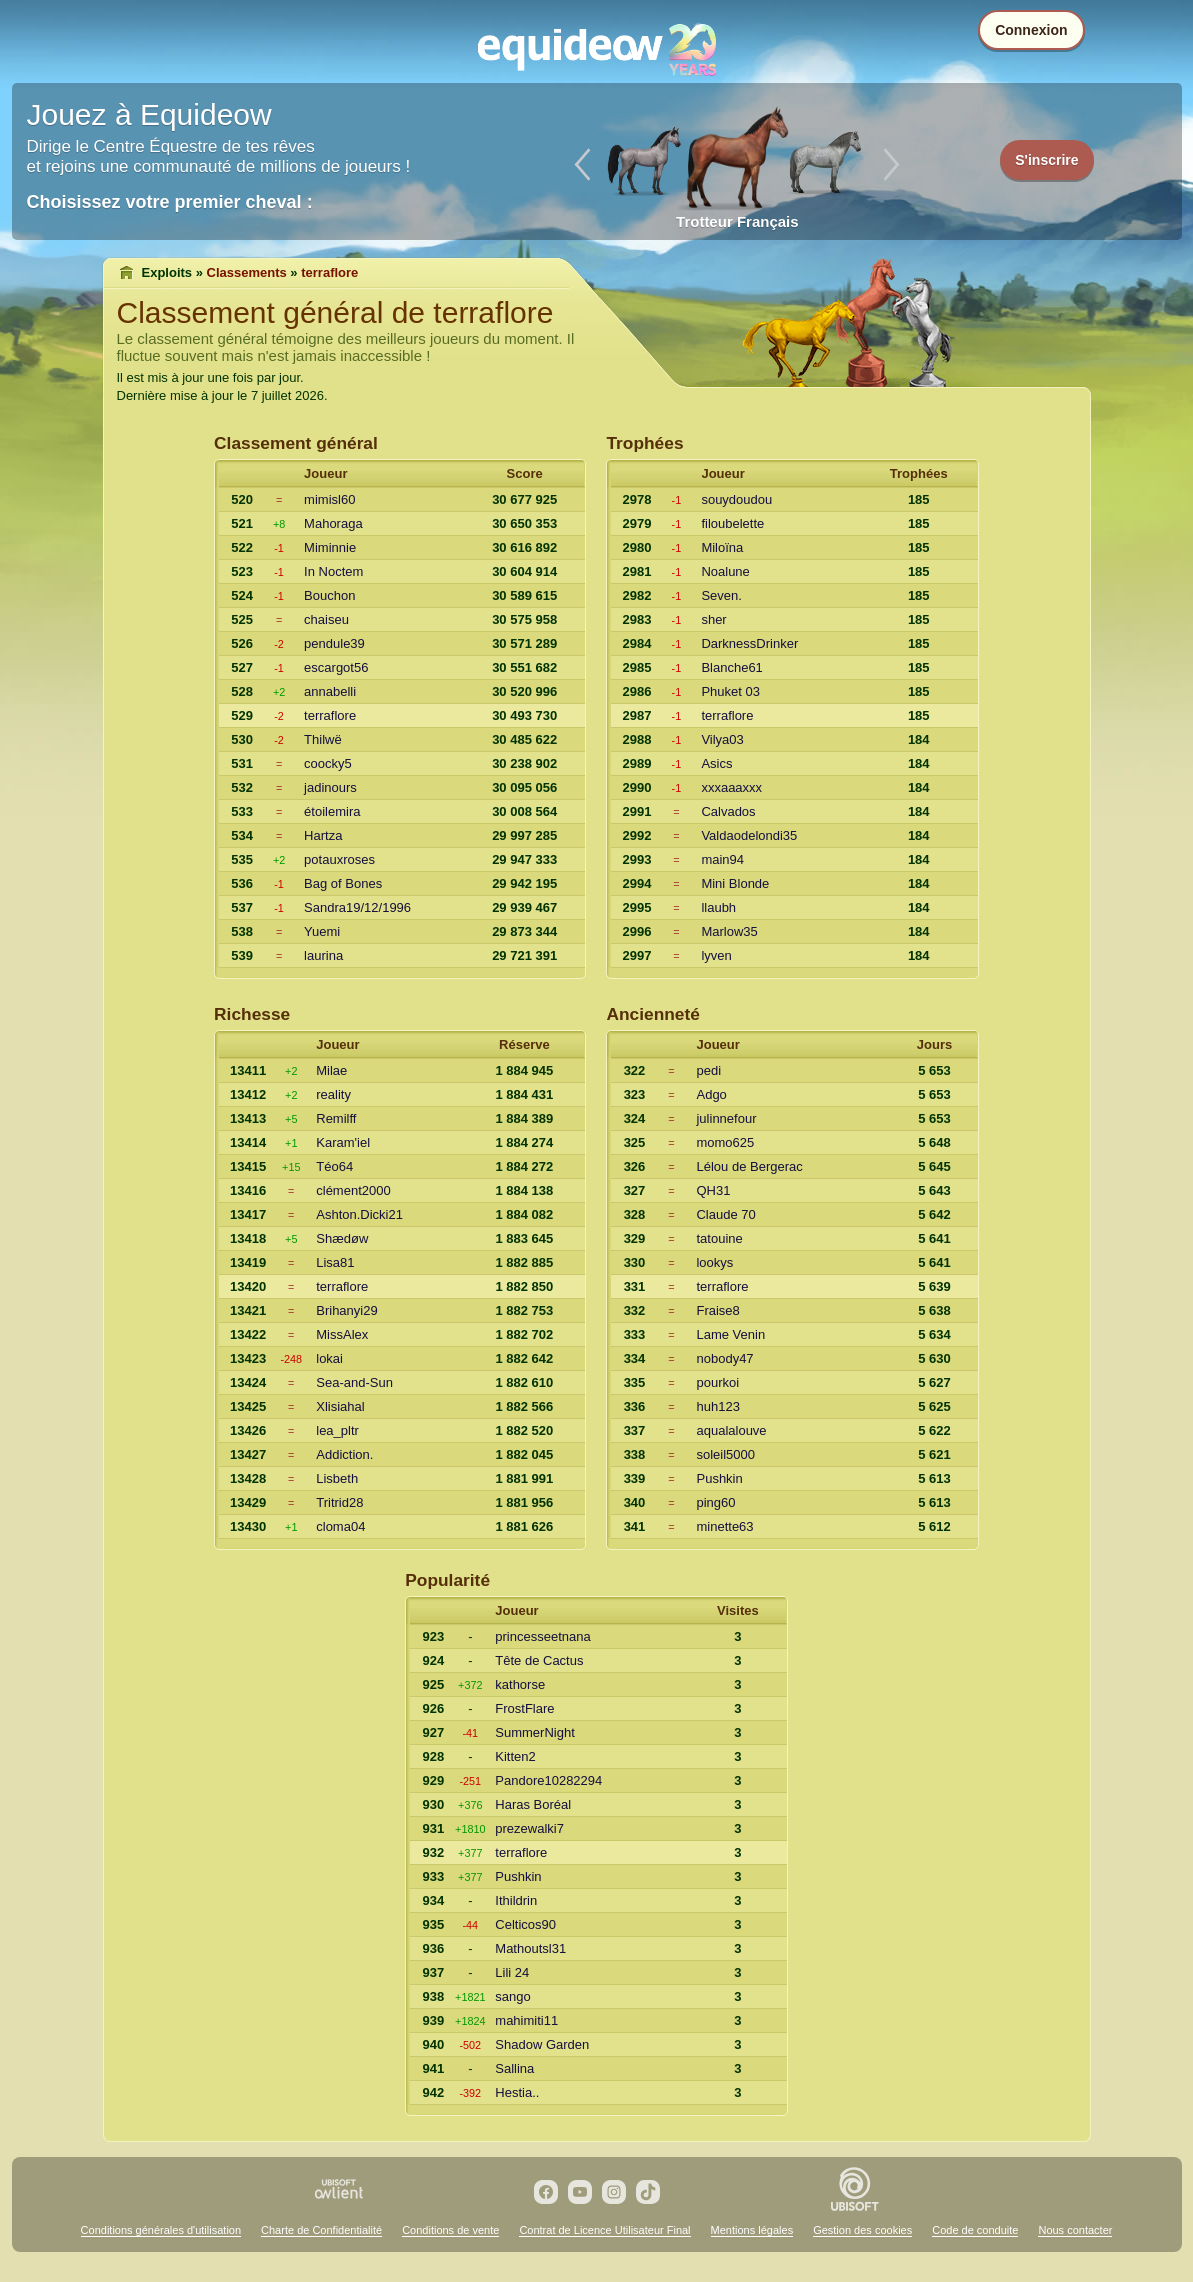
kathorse (520, 1684)
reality (333, 1094)
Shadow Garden (542, 2044)
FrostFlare (524, 1708)
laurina (323, 955)
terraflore (330, 715)
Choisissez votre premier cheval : (170, 202)
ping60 (715, 1502)
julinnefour (726, 1118)
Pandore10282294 (548, 1780)
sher (713, 619)
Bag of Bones (343, 883)
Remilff (336, 1118)
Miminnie (330, 547)
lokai (329, 1358)
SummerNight (534, 1732)
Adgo (711, 1094)
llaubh (718, 907)
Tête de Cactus (539, 1660)
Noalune (725, 571)
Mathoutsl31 (530, 1948)
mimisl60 (329, 499)
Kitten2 (515, 1756)
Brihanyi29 (346, 1310)
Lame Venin (730, 1334)
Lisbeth (337, 1478)
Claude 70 (725, 1214)
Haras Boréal (533, 1804)
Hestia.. (517, 2092)
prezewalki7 (529, 1828)
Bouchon (329, 595)
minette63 (724, 1526)
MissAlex (342, 1334)
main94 (722, 859)
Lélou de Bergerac (749, 1166)
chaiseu (326, 619)
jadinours (330, 787)
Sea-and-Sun (354, 1382)
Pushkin (719, 1478)
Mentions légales (752, 2230)
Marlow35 (729, 931)
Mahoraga (333, 523)
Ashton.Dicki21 (359, 1214)
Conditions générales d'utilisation (161, 2230)
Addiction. (344, 1454)
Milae (331, 1070)
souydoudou (736, 499)
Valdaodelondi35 (749, 835)
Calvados (728, 811)
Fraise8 (717, 1310)
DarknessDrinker (749, 643)
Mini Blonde (735, 883)
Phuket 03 (730, 691)
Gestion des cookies (862, 2230)
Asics (716, 763)
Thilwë (323, 739)
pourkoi (717, 1382)
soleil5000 (725, 1454)
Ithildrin (516, 1900)
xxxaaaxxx (731, 787)
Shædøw (342, 1238)
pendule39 (334, 643)
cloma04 (340, 1526)
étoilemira (332, 811)
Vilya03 (722, 739)
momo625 (725, 1142)
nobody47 (724, 1358)
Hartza (323, 835)
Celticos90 (525, 1924)
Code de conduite (975, 2230)
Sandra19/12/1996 (357, 907)
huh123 (717, 1406)
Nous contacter (1075, 2230)
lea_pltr (337, 1430)
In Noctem (333, 571)
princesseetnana (542, 1636)
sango (512, 1996)
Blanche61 (731, 667)
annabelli (330, 691)
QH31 (713, 1190)
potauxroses (339, 859)
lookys (714, 1262)
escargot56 (336, 667)
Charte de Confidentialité (321, 2230)
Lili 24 (512, 1972)
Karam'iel (343, 1142)
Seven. (721, 595)
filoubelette (732, 523)
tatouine (719, 1238)
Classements (247, 272)
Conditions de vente (450, 2230)
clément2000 (353, 1190)
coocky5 (328, 763)
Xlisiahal (340, 1406)
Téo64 (334, 1166)
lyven (716, 955)
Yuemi (322, 931)
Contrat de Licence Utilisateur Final (604, 2230)
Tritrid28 (339, 1502)
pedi (708, 1070)
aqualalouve (731, 1430)
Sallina (514, 2068)
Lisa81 (335, 1262)
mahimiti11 (526, 2020)
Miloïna (722, 547)
